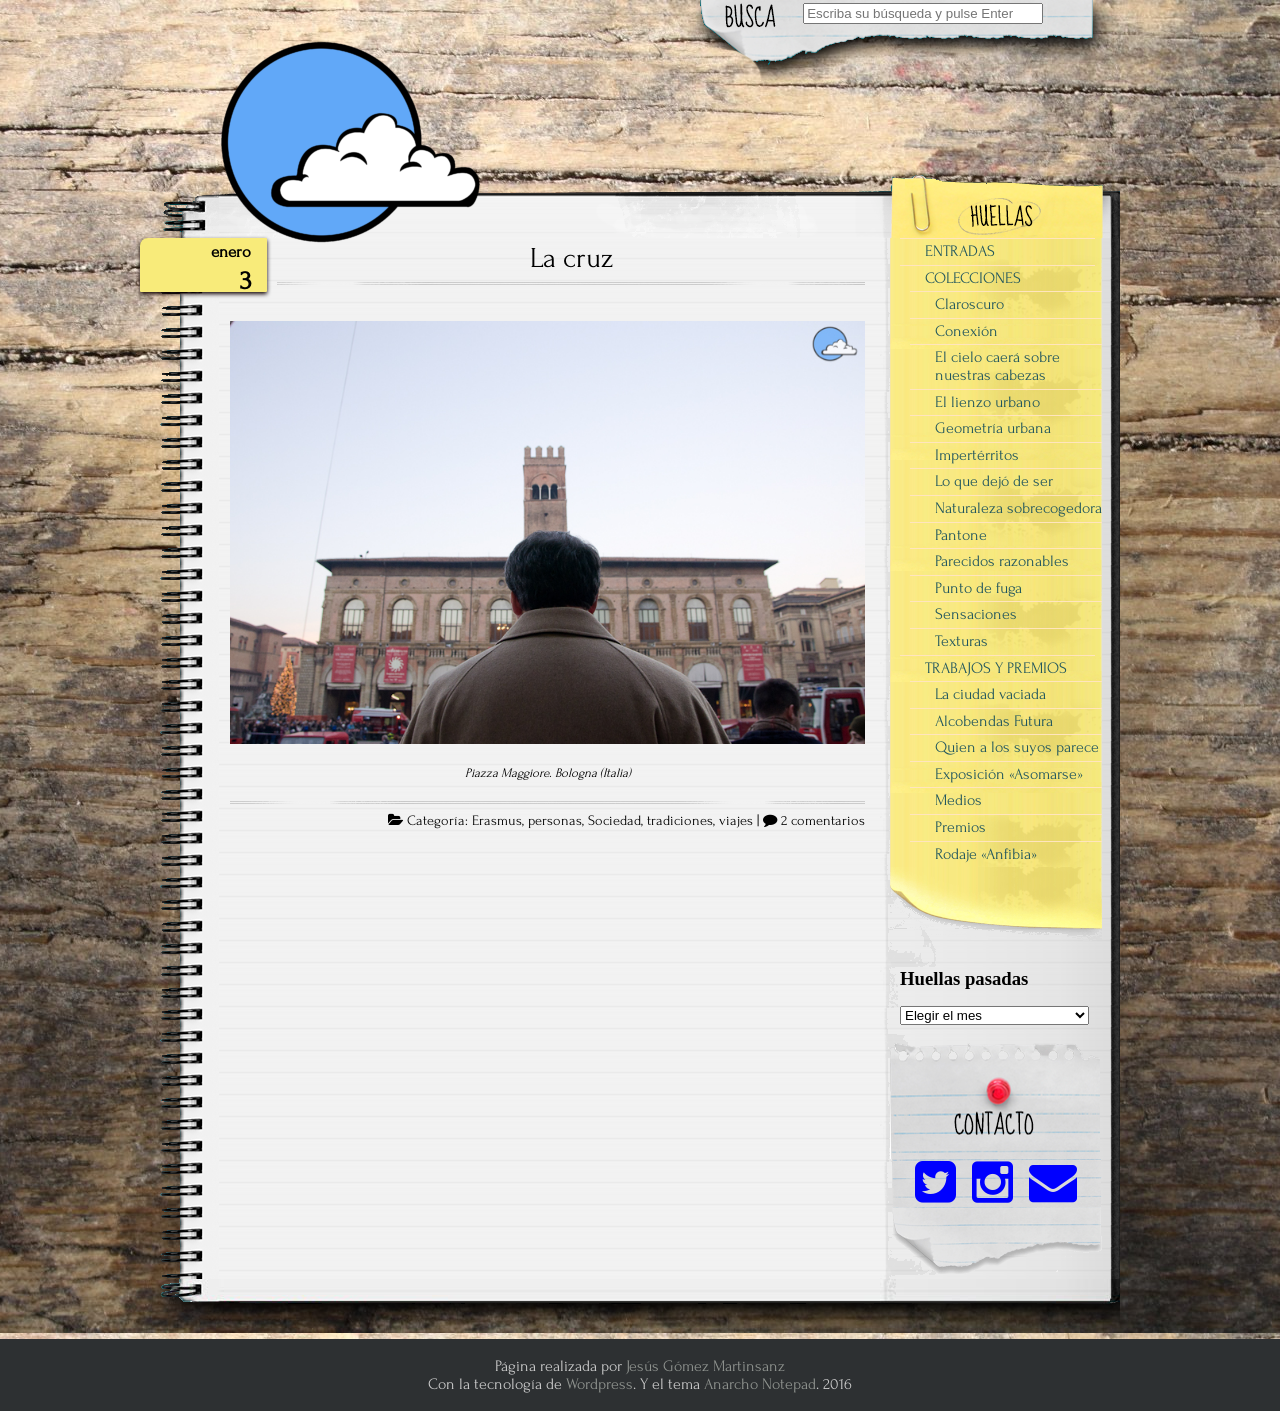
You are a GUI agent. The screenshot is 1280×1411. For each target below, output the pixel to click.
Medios (958, 800)
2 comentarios (823, 821)
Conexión (966, 331)
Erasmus (497, 821)
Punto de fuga (978, 588)
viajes (736, 821)
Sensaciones (976, 614)
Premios (960, 827)
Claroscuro (969, 304)
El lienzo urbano (987, 402)
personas (555, 821)
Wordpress (599, 1384)
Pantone (961, 535)
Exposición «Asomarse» (1009, 774)
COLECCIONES (973, 278)
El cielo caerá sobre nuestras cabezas (997, 366)
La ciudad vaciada (990, 694)
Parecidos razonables (1002, 561)
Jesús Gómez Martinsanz (705, 1366)
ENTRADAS (960, 251)
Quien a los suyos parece (1017, 747)
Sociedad (614, 821)
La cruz (571, 258)
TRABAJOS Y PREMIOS (996, 668)
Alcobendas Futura (994, 721)
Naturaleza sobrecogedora (1018, 508)
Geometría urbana (993, 428)
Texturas (961, 641)
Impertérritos (977, 455)
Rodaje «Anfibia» (986, 854)
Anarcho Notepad (760, 1384)
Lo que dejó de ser (994, 481)
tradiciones (680, 821)
